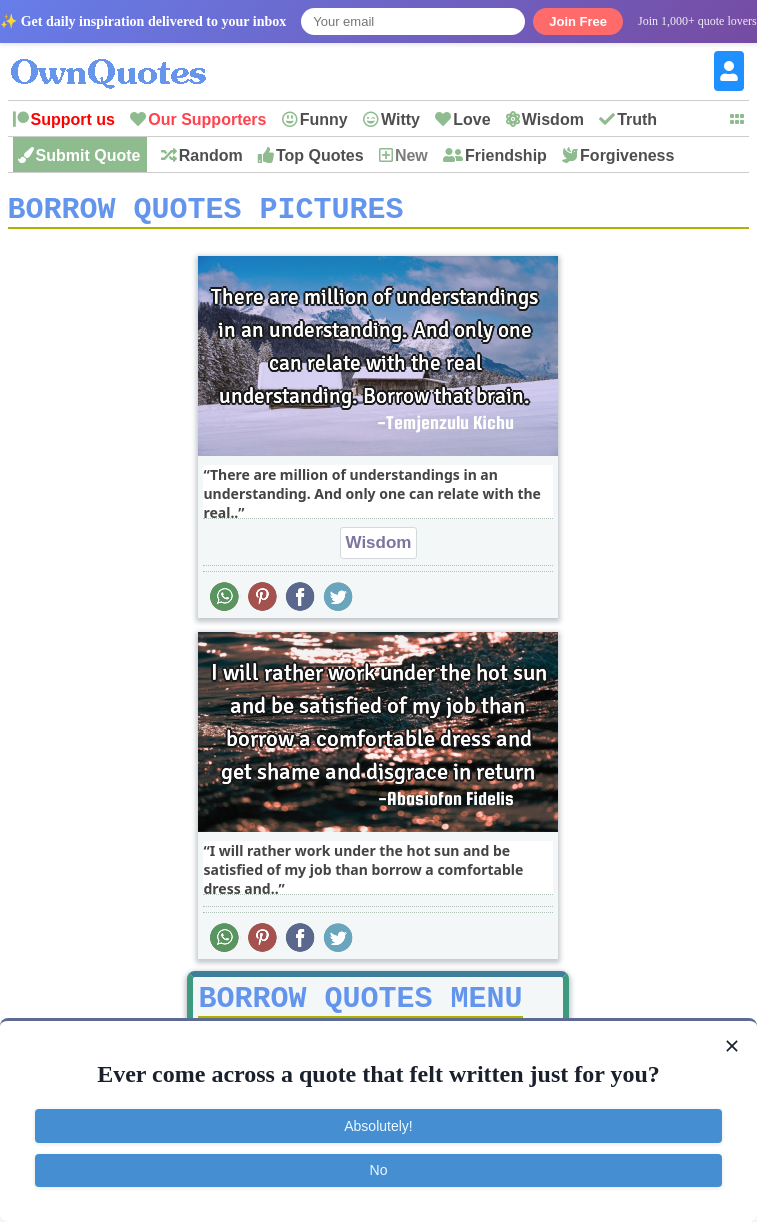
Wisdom (553, 119)
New (411, 155)
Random (211, 155)
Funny (324, 119)
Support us (73, 119)
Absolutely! (378, 1126)
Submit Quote (88, 155)
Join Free (578, 21)
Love (471, 119)
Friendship (506, 155)
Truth (637, 119)
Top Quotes (320, 155)
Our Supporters (207, 119)
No (379, 1170)
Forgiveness (627, 155)
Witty (400, 119)
